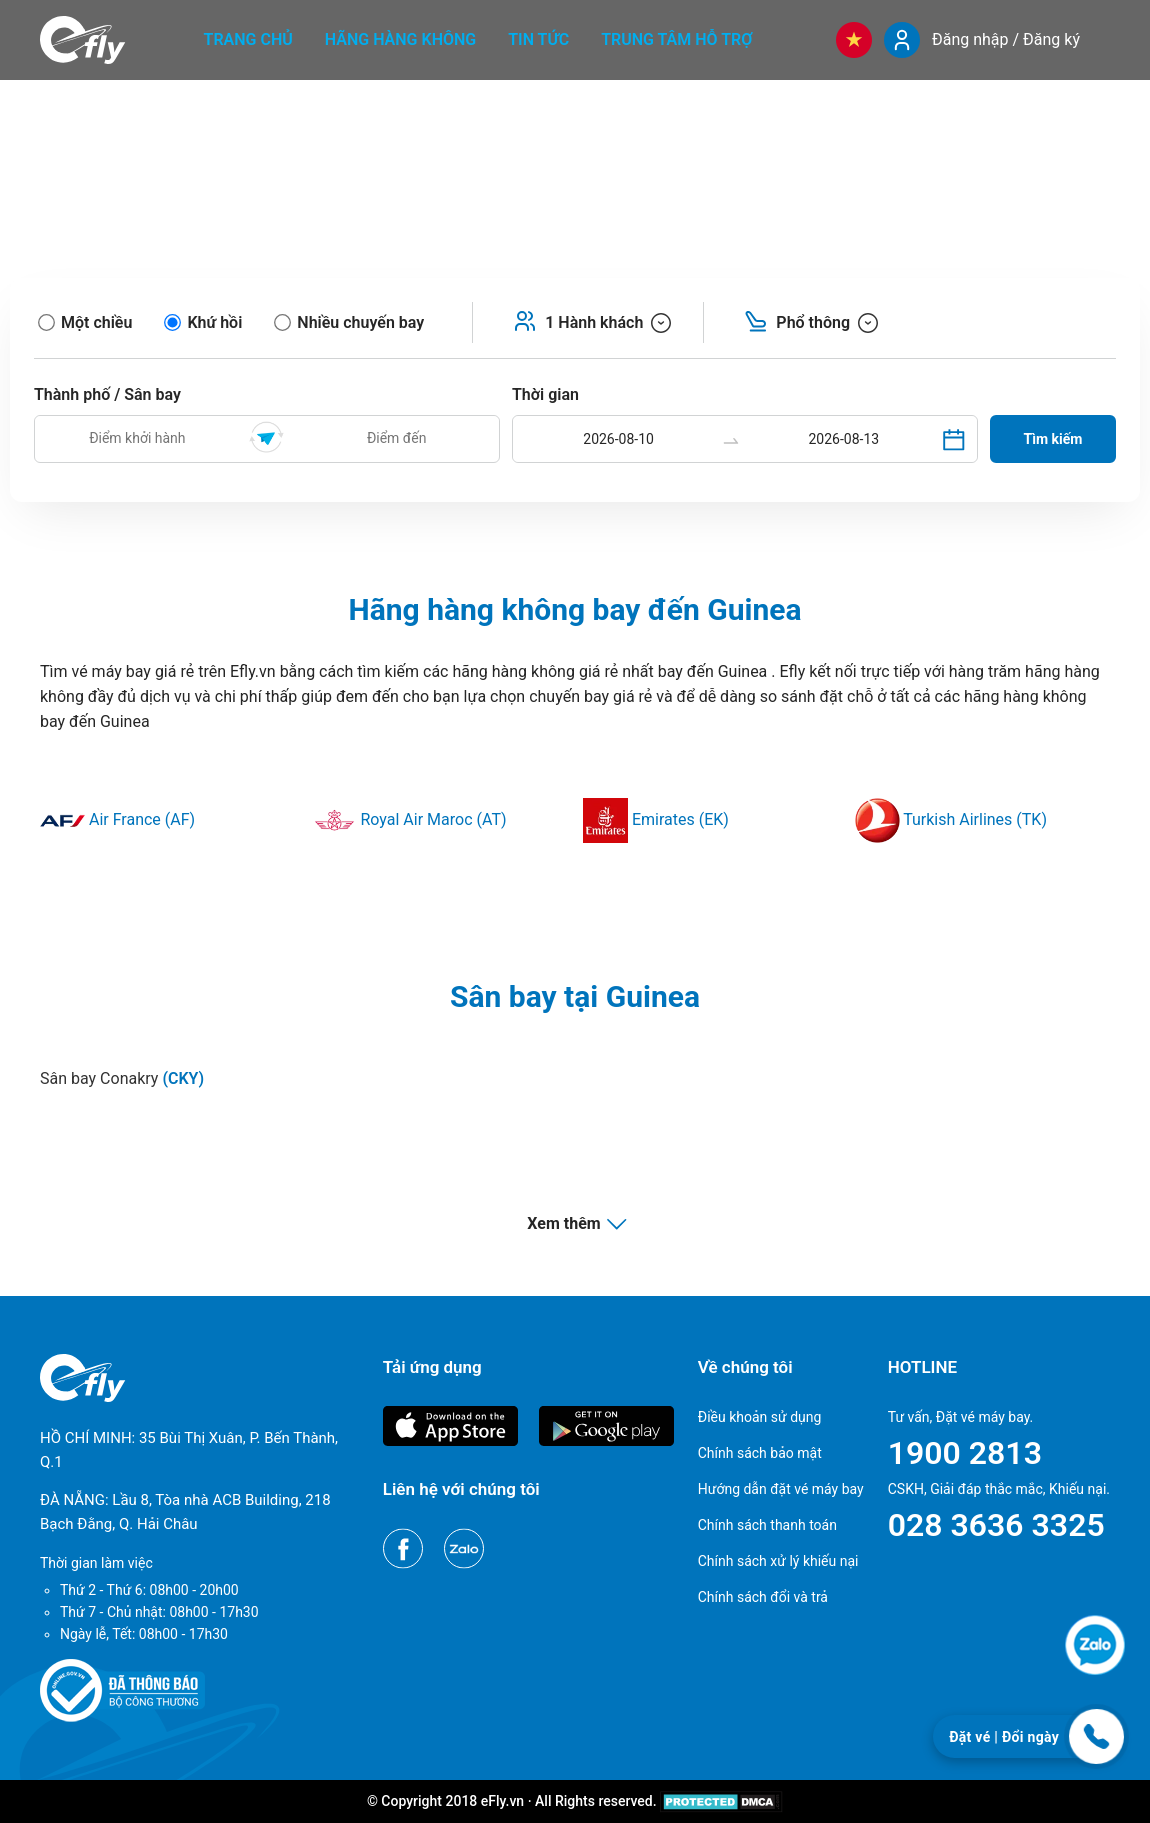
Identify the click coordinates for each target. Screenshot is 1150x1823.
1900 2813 (965, 1453)
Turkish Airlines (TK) (951, 819)
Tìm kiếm (1053, 439)
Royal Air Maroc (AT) (409, 819)
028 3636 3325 (996, 1525)
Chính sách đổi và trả (763, 1597)
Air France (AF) (117, 819)
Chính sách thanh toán (767, 1525)
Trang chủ (248, 39)
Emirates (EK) (656, 819)
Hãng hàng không (400, 39)
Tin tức (538, 39)
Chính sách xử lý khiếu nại (778, 1561)
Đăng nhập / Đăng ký (1006, 39)
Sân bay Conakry (122, 1078)
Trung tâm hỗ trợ (676, 39)
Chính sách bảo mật (760, 1453)
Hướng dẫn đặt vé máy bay (781, 1489)
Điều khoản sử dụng (760, 1417)
